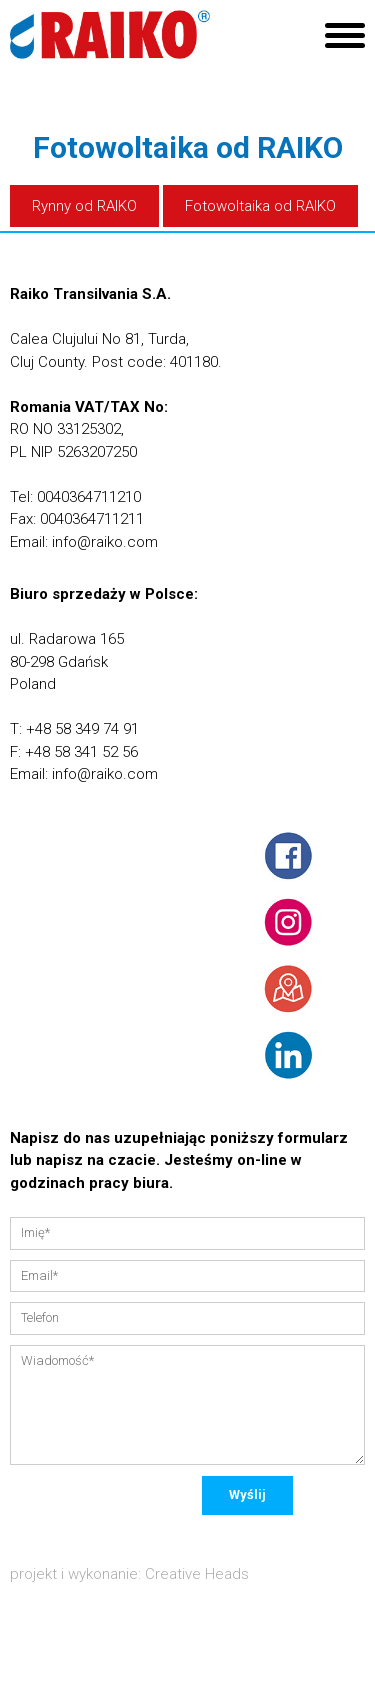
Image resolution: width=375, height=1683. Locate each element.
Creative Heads (197, 1574)
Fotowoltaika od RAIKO (260, 206)
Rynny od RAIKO (84, 206)
